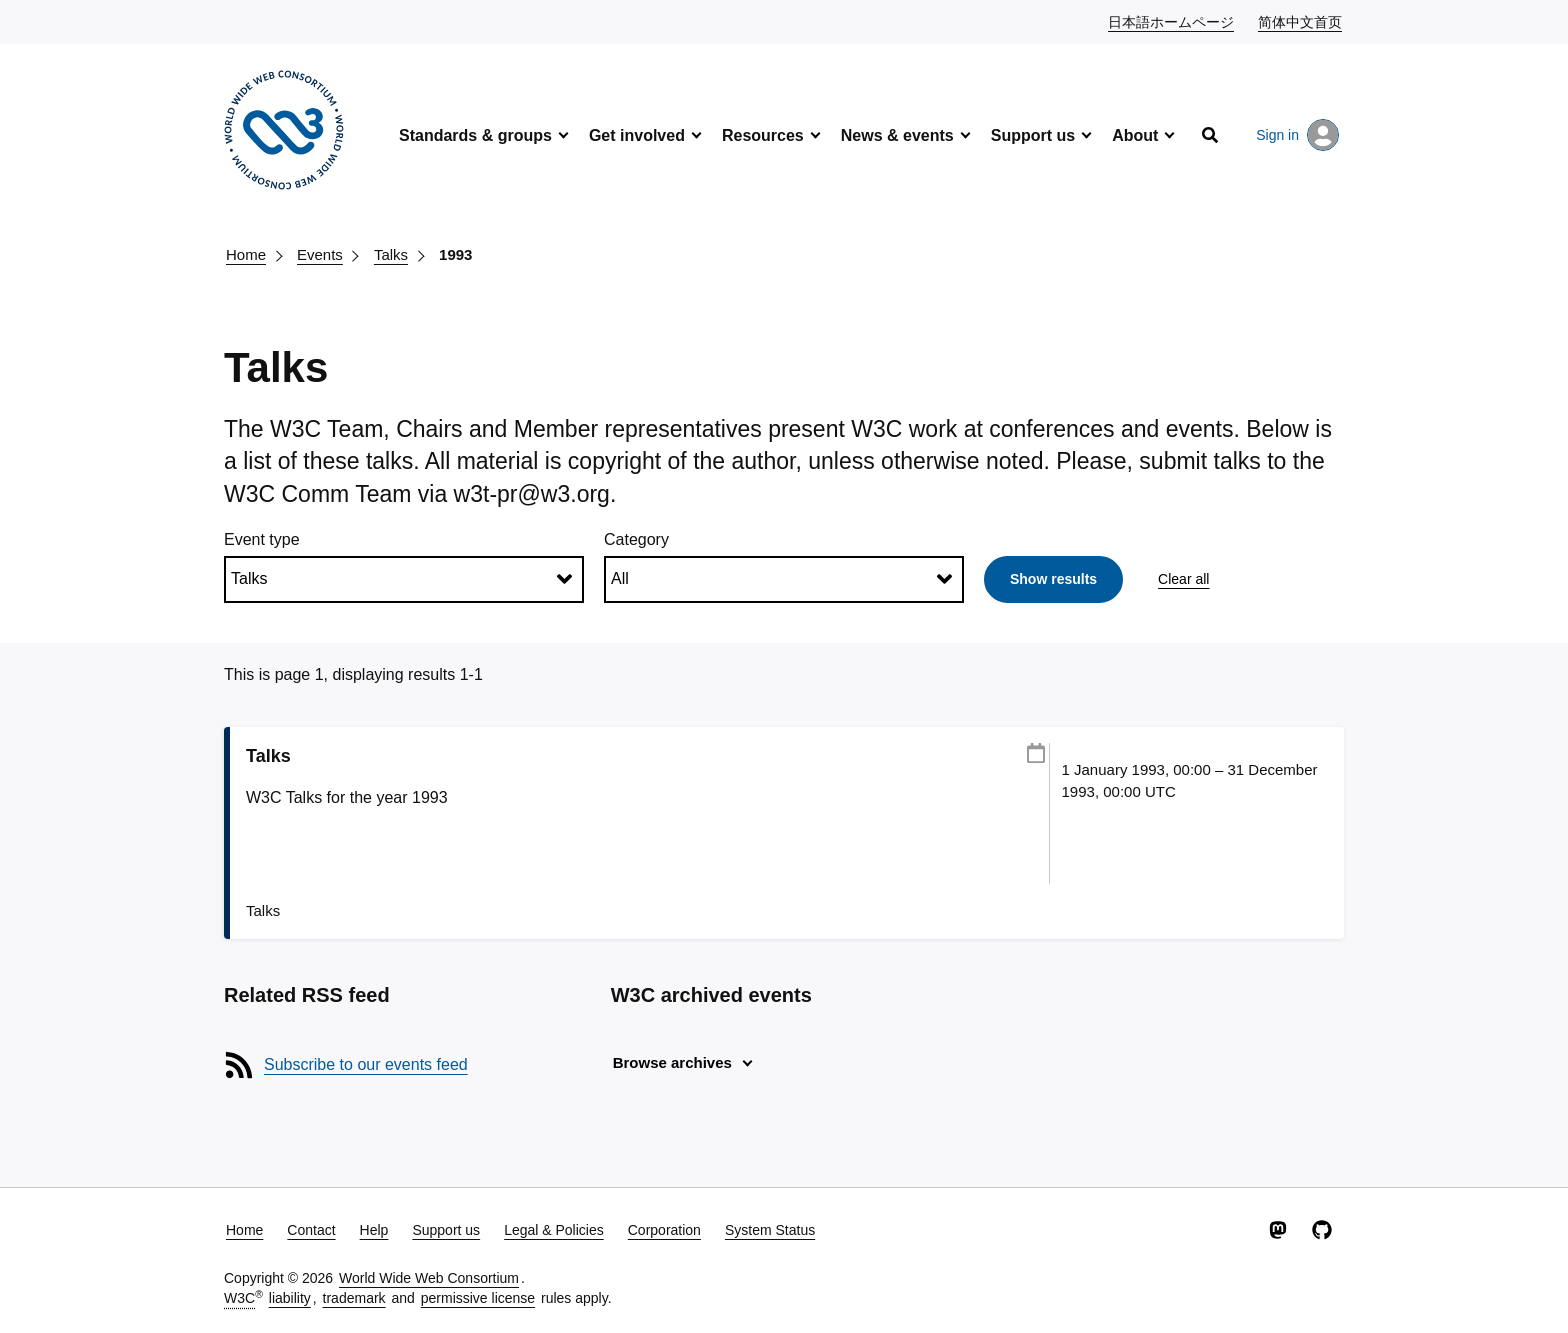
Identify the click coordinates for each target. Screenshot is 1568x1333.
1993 (455, 254)
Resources (763, 135)
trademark (354, 1298)
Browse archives (672, 1062)
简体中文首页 (1301, 21)
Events (320, 254)
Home (246, 254)
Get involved (637, 135)
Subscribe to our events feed (366, 1064)
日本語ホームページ (1172, 21)
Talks (391, 254)
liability (290, 1298)
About (1135, 135)
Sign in (1297, 135)
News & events (897, 135)
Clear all (1183, 579)
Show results (1053, 579)
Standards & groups (475, 135)
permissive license (478, 1298)
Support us (1033, 135)
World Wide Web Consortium (429, 1278)
